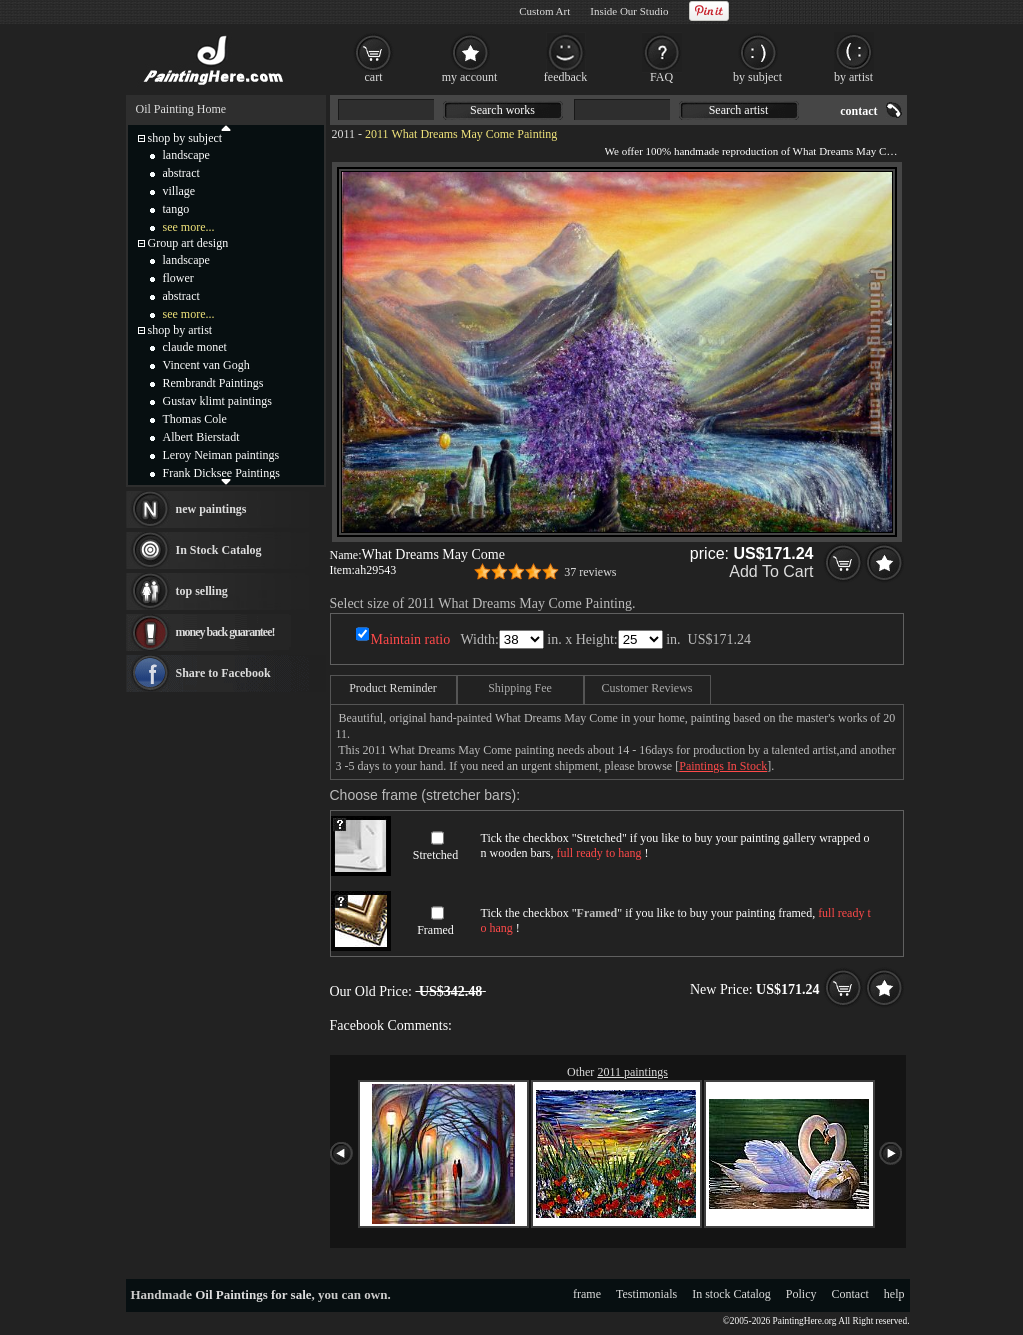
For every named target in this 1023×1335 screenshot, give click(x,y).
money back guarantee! (225, 632)
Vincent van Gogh (206, 365)
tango (176, 209)
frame (587, 1294)
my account (470, 77)
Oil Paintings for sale (253, 1294)
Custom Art (544, 11)
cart (374, 77)
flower (178, 278)
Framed (435, 930)
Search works (502, 110)
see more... (189, 227)
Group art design (188, 243)
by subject (757, 77)
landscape (186, 155)
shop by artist (180, 330)
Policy (801, 1294)
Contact (850, 1294)
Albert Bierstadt (201, 437)
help (894, 1294)
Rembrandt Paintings (213, 383)
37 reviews (590, 572)
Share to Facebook (223, 673)
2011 (344, 134)
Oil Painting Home (181, 109)
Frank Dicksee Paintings (221, 473)
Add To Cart (771, 571)
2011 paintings (632, 1072)
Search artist (739, 110)
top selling (202, 591)
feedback (565, 77)
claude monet (195, 347)
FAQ (661, 77)
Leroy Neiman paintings (221, 455)
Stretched (435, 855)
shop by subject (185, 138)
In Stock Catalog (219, 550)
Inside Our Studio (629, 11)
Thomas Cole (195, 419)
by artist (853, 77)
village (179, 191)
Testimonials (646, 1294)
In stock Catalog (731, 1294)
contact (858, 111)
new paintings (211, 509)
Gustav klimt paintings (217, 401)
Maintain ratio (411, 639)
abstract (181, 173)
